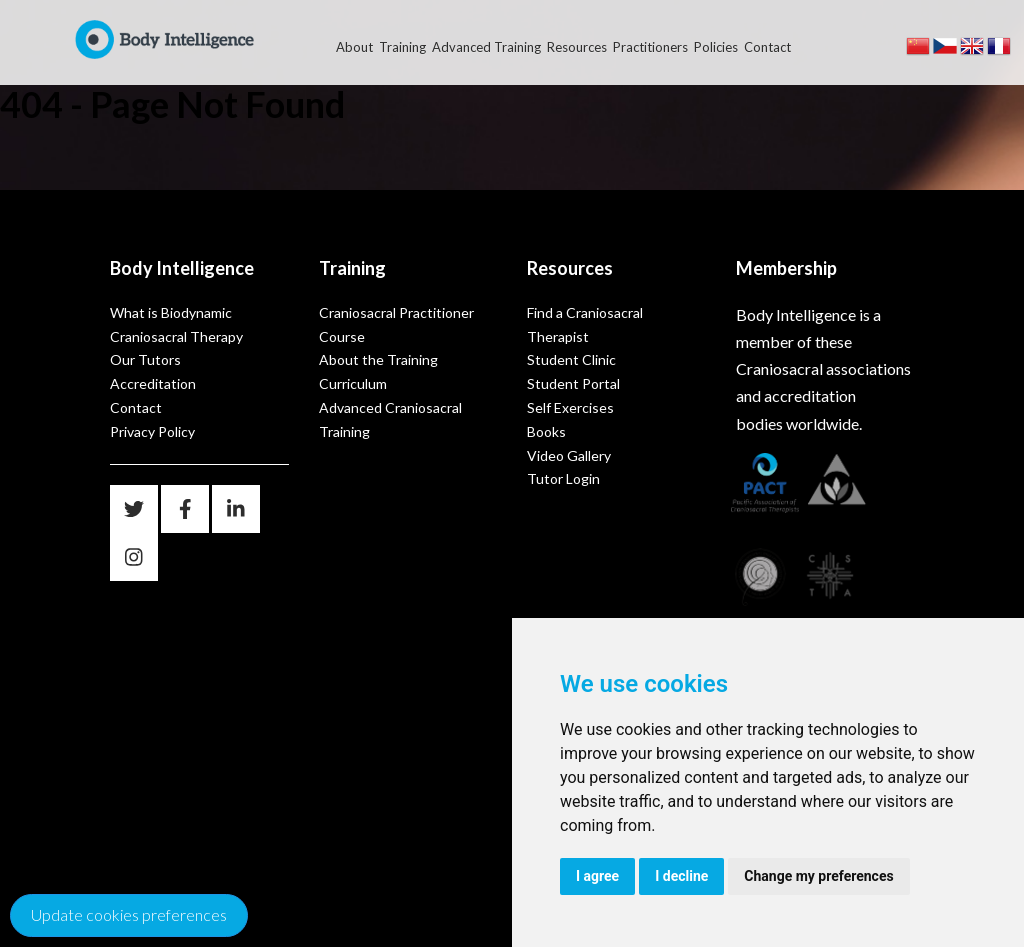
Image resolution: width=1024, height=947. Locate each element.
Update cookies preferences (129, 914)
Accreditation (153, 383)
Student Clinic (571, 359)
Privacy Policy (152, 431)
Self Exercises (570, 407)
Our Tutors (145, 359)
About (354, 47)
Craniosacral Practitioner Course (396, 324)
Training (402, 47)
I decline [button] (681, 876)
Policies (716, 47)
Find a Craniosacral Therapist (585, 324)
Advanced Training (486, 47)
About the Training (378, 359)
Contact (767, 47)
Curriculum (353, 383)
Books (546, 431)
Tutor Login (563, 478)
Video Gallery (569, 455)
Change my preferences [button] (818, 876)
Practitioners (650, 47)
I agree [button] (597, 876)
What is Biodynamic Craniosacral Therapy (176, 324)
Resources (577, 47)
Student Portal (573, 383)
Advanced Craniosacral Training (390, 419)
